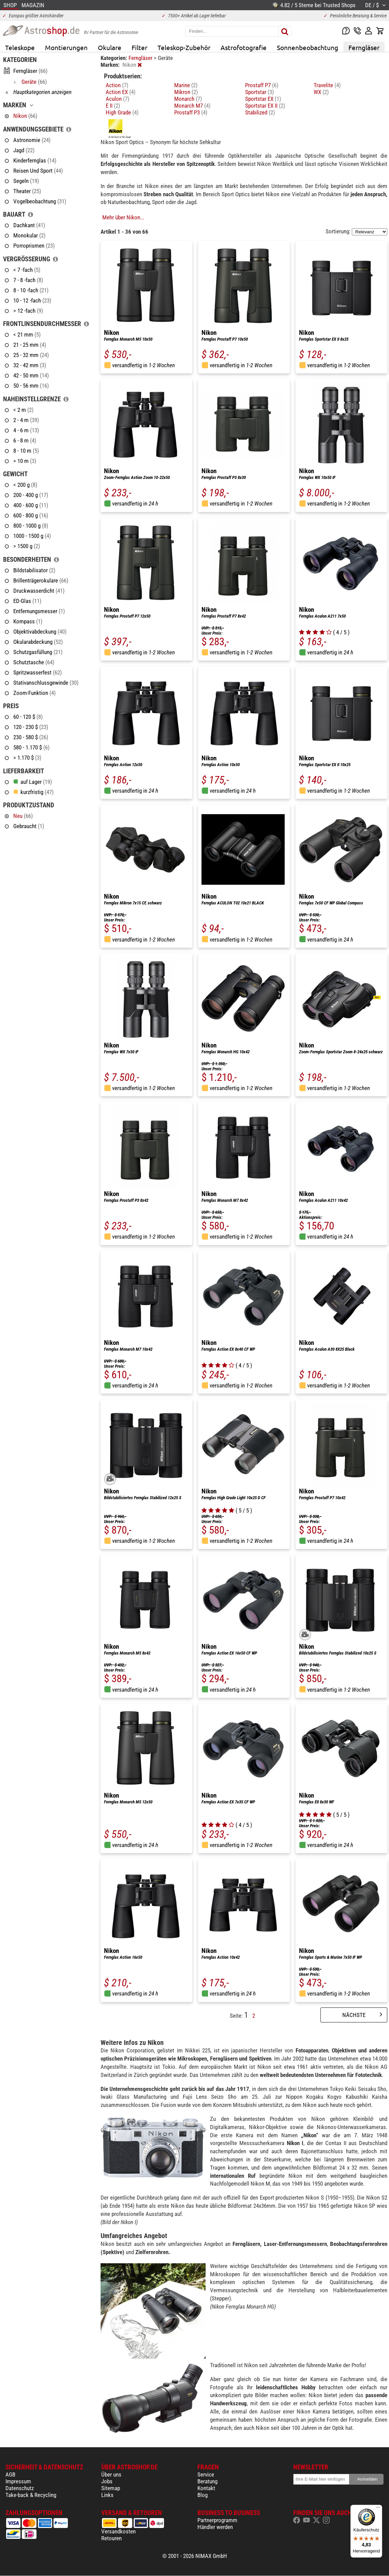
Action (117, 85)
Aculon (117, 98)
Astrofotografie (244, 47)
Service (205, 2474)
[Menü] (378, 2509)
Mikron (186, 92)
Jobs (107, 2481)
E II (113, 105)
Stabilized (260, 112)
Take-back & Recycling (30, 2495)
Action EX (120, 92)
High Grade (122, 112)
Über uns (111, 2474)
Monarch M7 (192, 105)
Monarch (188, 98)
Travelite (327, 85)
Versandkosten (118, 2531)
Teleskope (20, 47)
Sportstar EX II (265, 105)
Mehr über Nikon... (123, 217)
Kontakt (206, 2488)
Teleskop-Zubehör (184, 47)
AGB (10, 2474)
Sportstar (259, 92)
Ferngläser (363, 47)
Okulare (109, 47)
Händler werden (215, 2527)
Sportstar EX (263, 98)
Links (107, 2495)
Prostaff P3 (190, 112)
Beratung (207, 2481)
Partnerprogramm (217, 2520)
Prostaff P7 (261, 85)
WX (321, 92)
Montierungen (66, 47)
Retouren (111, 2538)
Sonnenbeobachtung (307, 47)
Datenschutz (19, 2488)
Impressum (18, 2481)
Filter (139, 47)
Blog (202, 2495)
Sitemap (110, 2488)
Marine (185, 85)
